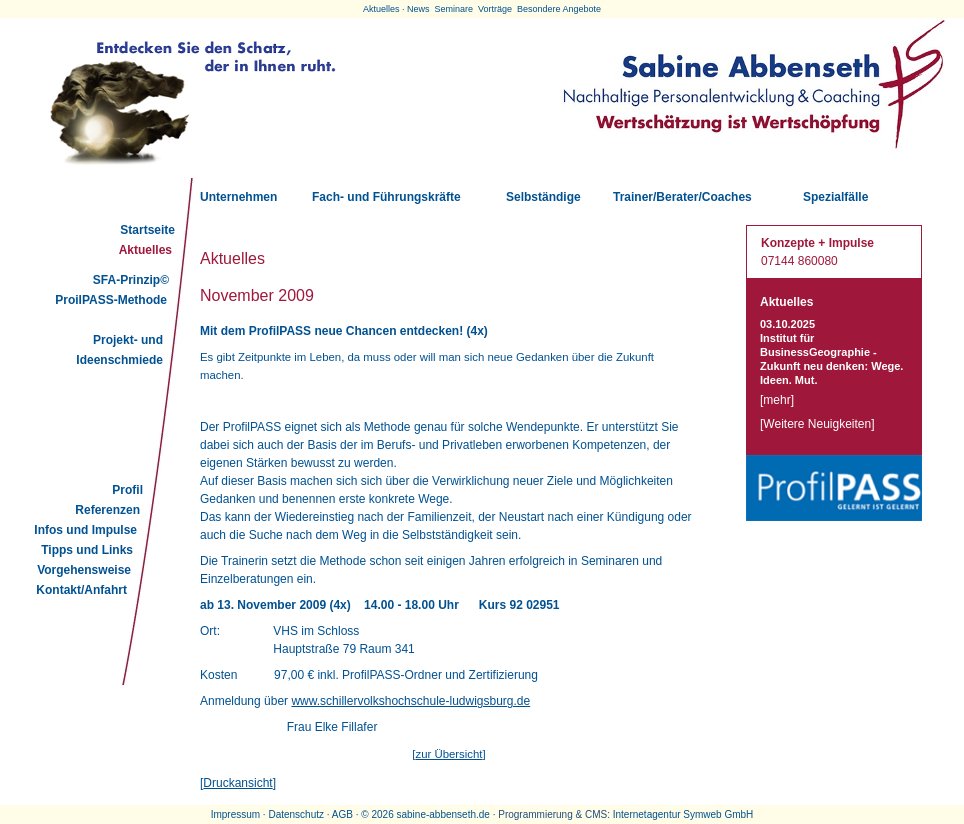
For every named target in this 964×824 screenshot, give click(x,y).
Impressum (235, 814)
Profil (127, 490)
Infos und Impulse (85, 530)
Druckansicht (237, 783)
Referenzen (107, 510)
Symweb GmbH (718, 814)
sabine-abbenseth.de (442, 814)
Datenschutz (296, 814)
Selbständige (543, 197)
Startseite (147, 230)
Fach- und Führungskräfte (386, 197)
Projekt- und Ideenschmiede (119, 350)
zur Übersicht (448, 754)
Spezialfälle (835, 197)
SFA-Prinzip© (131, 280)
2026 (382, 814)
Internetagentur (647, 814)
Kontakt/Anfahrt (81, 590)
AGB (342, 814)
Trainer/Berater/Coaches (682, 197)
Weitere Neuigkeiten (817, 424)
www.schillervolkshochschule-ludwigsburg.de (410, 701)
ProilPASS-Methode (111, 300)
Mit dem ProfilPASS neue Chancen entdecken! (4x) (344, 331)
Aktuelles (145, 250)
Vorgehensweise (84, 570)
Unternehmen (238, 197)
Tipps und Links (87, 550)
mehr (776, 400)
